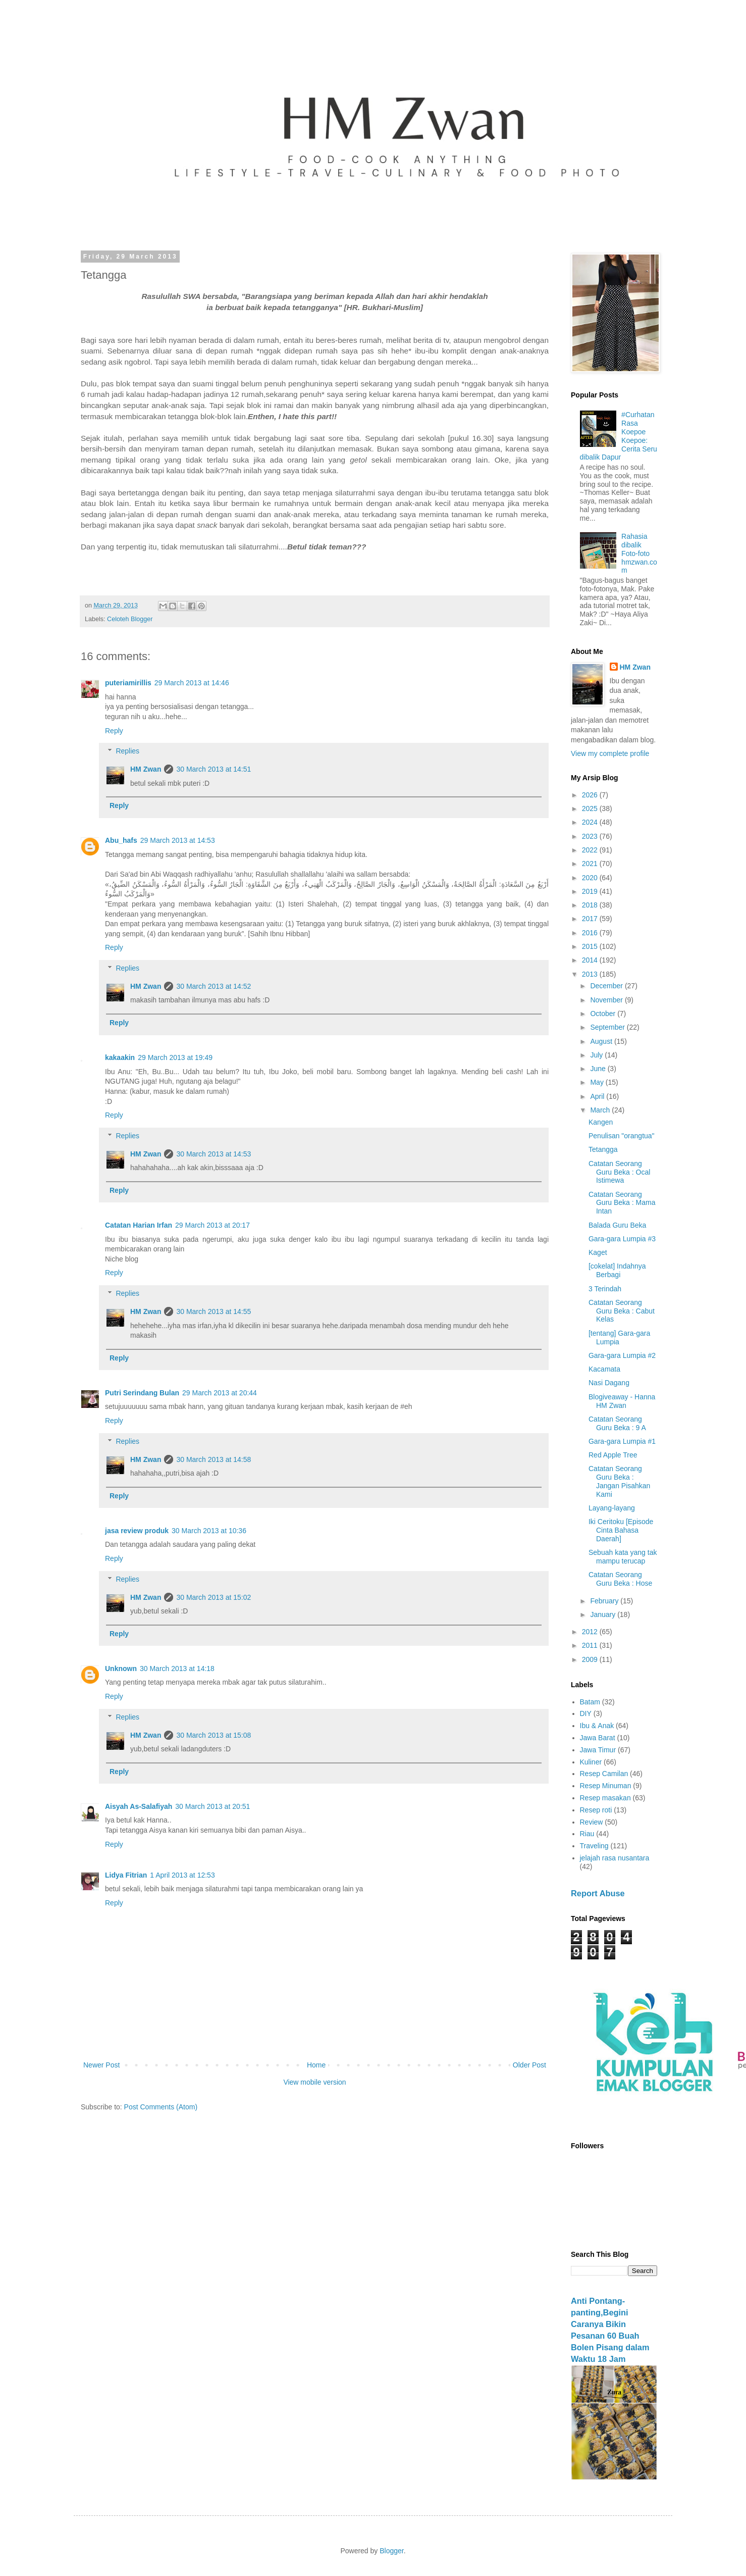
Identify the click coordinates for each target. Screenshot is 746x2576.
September (608, 1027)
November (607, 1000)
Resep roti (596, 1810)
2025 (591, 808)
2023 (591, 836)
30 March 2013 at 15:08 (213, 1735)
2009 (591, 1659)
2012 (591, 1632)
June (598, 1069)
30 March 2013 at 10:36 (209, 1531)
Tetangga (603, 1149)
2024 (591, 822)
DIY (586, 1713)
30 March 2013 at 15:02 (213, 1597)
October (603, 1013)
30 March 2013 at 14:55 (213, 1311)
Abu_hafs (121, 840)
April (598, 1096)
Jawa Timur (598, 1750)
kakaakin (120, 1057)
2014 (591, 960)
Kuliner (591, 1762)
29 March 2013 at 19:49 (175, 1057)
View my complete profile (610, 753)
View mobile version (314, 2082)
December (607, 986)
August (602, 1041)
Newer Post (101, 2065)
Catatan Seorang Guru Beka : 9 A (617, 1423)
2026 (591, 795)
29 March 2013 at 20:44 (219, 1393)
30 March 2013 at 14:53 (213, 1154)
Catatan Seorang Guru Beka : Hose (620, 1579)
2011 (591, 1645)
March (601, 1110)
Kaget (598, 1252)
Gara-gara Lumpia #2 (622, 1355)
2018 (591, 905)
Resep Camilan (604, 1774)
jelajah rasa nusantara (615, 1858)
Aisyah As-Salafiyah (138, 1806)
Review (591, 1822)
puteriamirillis (128, 683)
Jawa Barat (597, 1738)
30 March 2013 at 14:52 (213, 986)
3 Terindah (605, 1289)
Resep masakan (605, 1798)
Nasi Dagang (609, 1383)
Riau (587, 1834)
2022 (591, 850)
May (597, 1082)
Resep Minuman (605, 1786)
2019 (591, 891)
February (605, 1601)
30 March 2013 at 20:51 (212, 1806)
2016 (591, 933)
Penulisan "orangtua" (622, 1136)
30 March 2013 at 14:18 (177, 1668)
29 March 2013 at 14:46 (191, 683)
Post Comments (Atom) (160, 2107)
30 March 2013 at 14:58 (213, 1459)
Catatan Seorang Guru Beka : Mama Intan (622, 1203)
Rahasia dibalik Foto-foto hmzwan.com (639, 553)
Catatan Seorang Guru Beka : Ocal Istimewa (619, 1172)
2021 (591, 864)
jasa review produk (137, 1531)
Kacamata (604, 1369)
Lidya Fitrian (126, 1875)
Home (316, 2065)
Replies (127, 751)
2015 (591, 946)
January (603, 1614)
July (597, 1055)
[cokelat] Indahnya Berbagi (617, 1270)
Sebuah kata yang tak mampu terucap (623, 1556)
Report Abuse (598, 1893)
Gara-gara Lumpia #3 (622, 1239)
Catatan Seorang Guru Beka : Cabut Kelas (622, 1311)
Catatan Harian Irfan (138, 1225)
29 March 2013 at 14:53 (177, 840)
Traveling (594, 1846)
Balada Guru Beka (617, 1225)
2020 (591, 878)
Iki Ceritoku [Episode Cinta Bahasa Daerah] (621, 1530)
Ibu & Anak (597, 1726)
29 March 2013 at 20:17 (212, 1225)
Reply (114, 731)
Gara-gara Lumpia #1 (622, 1441)
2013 (591, 974)
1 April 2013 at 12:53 (182, 1875)
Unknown (121, 1668)
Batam (590, 1702)
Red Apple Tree (613, 1455)
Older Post (529, 2065)
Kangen (601, 1122)
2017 (591, 919)
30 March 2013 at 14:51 (213, 769)
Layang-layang (612, 1508)
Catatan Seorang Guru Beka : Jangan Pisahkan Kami (619, 1481)
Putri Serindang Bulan (142, 1393)
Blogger (391, 2551)
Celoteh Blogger (129, 619)
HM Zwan (145, 769)
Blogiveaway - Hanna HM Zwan (622, 1401)
